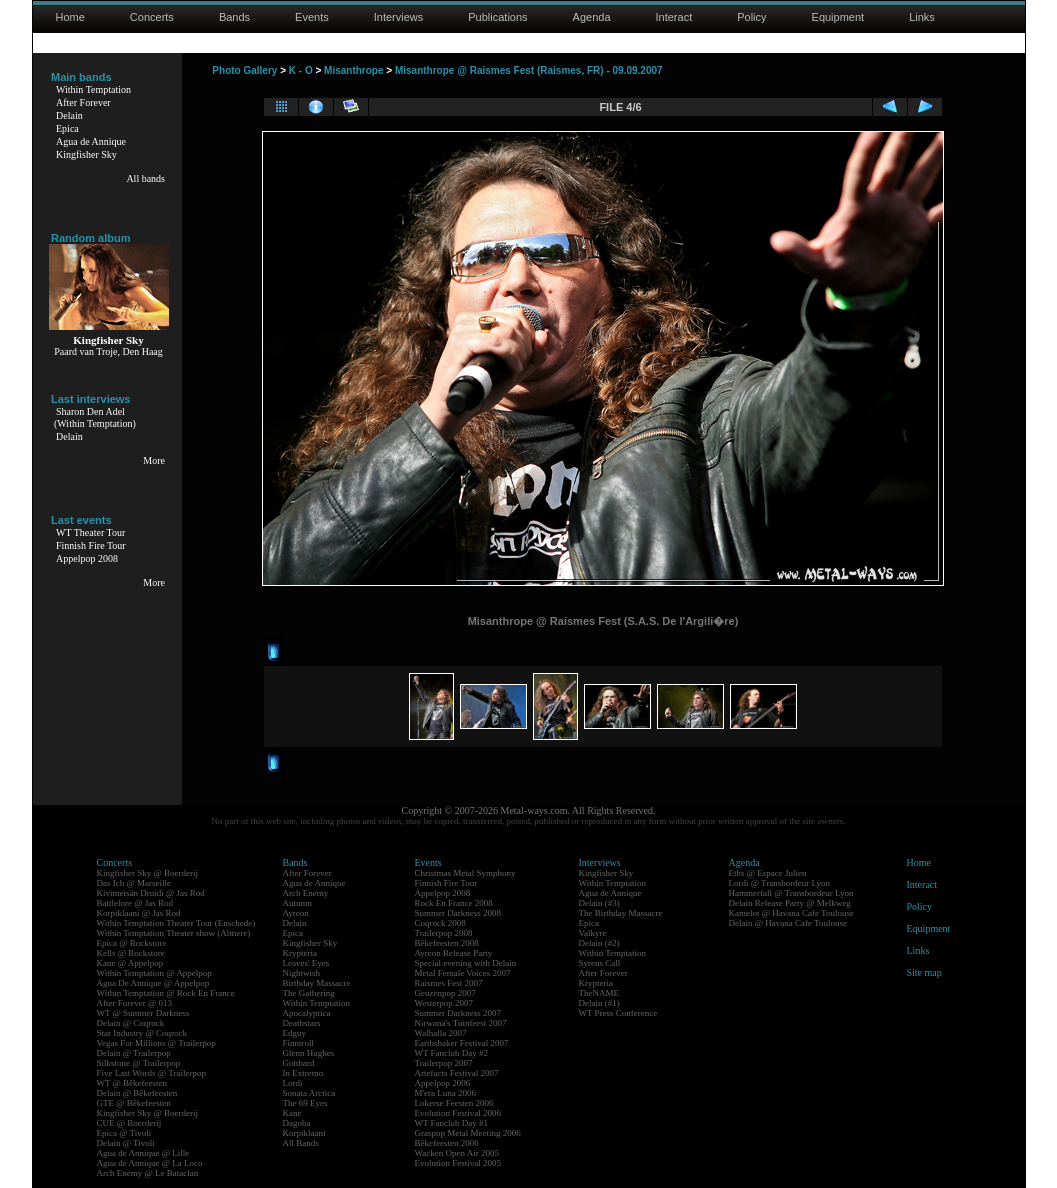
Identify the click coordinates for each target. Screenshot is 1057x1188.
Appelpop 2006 (443, 1083)
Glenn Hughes (309, 1053)
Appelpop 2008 (87, 558)
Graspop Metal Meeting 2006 (468, 1133)
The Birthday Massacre (621, 913)
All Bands (301, 1143)
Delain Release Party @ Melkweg (790, 903)
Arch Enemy (306, 893)
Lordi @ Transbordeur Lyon (780, 883)
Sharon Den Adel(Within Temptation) (95, 417)
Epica (67, 128)
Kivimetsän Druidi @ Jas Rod (151, 893)
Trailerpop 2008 (444, 933)
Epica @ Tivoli (124, 1133)
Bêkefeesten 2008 (447, 943)
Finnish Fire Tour (91, 545)
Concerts (152, 17)
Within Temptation (93, 89)
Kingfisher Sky (86, 154)
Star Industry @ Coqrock (142, 1033)
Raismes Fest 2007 (449, 983)
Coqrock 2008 (440, 923)
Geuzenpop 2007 (445, 993)
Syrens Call (600, 963)
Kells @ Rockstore (131, 953)
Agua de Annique (91, 141)
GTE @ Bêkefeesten (134, 1103)
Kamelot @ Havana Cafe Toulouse (791, 913)
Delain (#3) (599, 903)
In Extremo (303, 1073)
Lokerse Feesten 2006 (454, 1103)
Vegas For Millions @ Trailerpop (156, 1043)
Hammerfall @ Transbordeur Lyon (791, 893)
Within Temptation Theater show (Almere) (174, 933)
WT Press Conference (618, 1013)
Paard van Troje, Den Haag (108, 351)
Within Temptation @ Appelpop (154, 973)
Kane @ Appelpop (130, 963)
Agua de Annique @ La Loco (150, 1163)
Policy (751, 17)
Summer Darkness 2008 (458, 913)
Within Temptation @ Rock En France (166, 993)
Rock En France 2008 (454, 903)
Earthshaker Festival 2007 (462, 1043)
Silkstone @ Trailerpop (139, 1063)
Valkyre (593, 933)
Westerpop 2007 (444, 1003)
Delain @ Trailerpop (134, 1053)
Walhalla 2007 (441, 1033)
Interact (674, 17)
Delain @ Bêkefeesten (137, 1093)
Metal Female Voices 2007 (463, 973)
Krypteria (300, 953)
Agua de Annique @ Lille (143, 1153)
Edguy (295, 1033)
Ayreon (296, 913)
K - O (301, 70)
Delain (69, 115)
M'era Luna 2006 (446, 1093)
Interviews (399, 17)
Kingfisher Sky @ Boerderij (148, 873)
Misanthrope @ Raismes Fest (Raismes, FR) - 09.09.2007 (529, 70)
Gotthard (299, 1063)
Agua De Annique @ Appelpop (153, 983)
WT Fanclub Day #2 (452, 1053)
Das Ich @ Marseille (134, 883)
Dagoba (297, 1123)
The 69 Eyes (305, 1103)
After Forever (83, 102)
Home (70, 17)
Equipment (838, 17)
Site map (924, 972)
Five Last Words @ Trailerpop (151, 1073)
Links (922, 17)
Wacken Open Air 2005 (457, 1153)
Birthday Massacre (317, 983)
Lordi (293, 1083)
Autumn (298, 903)
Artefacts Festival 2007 (457, 1073)
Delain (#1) (599, 1003)
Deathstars (302, 1023)
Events (312, 17)
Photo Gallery (244, 70)
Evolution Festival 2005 (458, 1163)
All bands (145, 178)
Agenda (592, 17)
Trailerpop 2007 (444, 1063)
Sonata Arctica (309, 1093)
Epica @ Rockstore (132, 943)
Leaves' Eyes (306, 963)
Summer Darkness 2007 (458, 1013)
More (154, 460)
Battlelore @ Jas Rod (135, 903)
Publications (497, 17)
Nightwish (302, 973)
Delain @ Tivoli (126, 1143)
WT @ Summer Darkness (143, 1013)
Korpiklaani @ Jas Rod (139, 913)
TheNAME (599, 993)
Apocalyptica (307, 1013)
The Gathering (309, 993)
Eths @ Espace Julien (768, 873)
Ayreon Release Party (454, 953)
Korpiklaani (304, 1133)
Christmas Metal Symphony (465, 873)
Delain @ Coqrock (131, 1023)
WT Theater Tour (90, 532)
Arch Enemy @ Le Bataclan (148, 1173)
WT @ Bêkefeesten (132, 1083)
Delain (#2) (599, 943)
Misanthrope (353, 70)
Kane (292, 1113)
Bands (234, 17)
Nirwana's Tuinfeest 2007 (461, 1023)
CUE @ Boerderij (129, 1123)
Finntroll (299, 1043)
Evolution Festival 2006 (458, 1113)
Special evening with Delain (466, 963)
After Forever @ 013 (135, 1003)
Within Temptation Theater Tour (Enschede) (176, 923)
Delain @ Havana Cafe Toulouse (788, 923)
